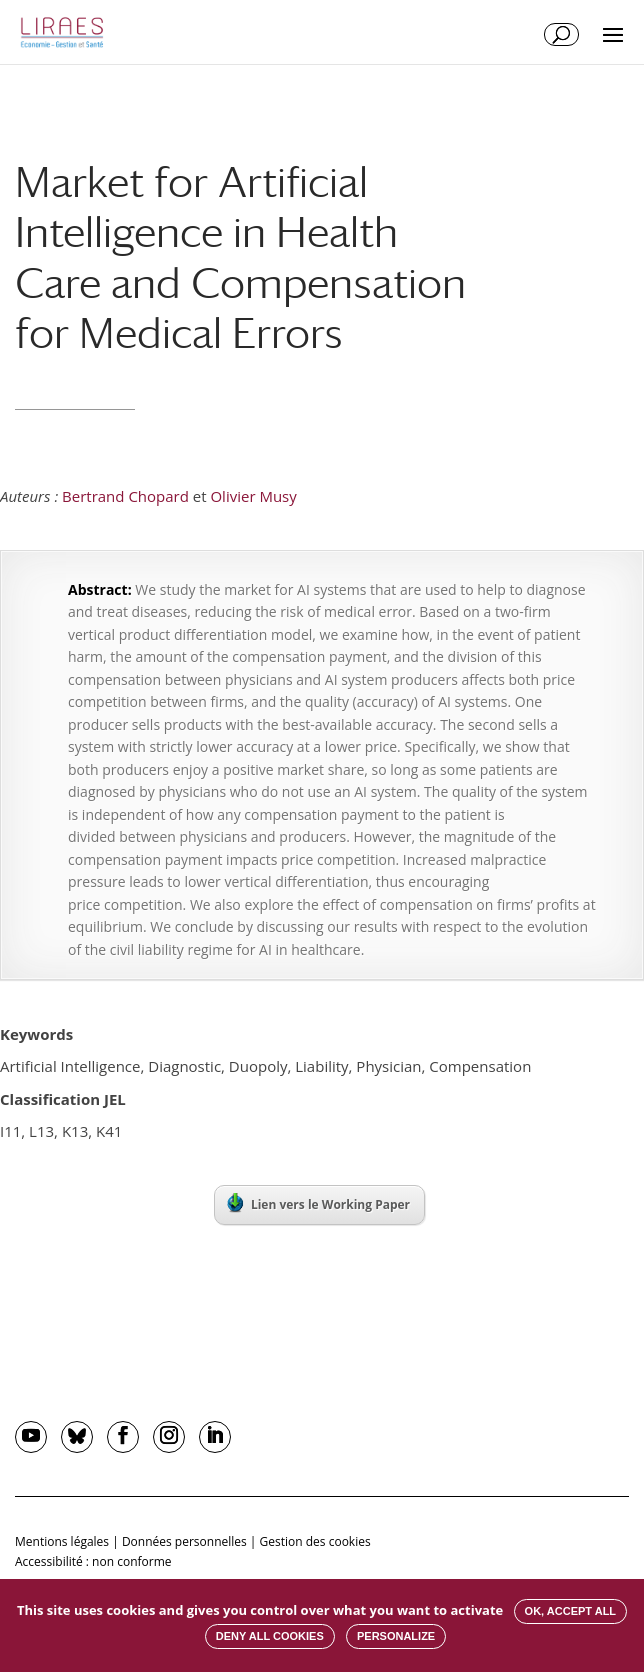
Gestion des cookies (315, 1541)
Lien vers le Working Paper (318, 1203)
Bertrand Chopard (125, 496)
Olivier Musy (253, 496)
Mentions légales (62, 1541)
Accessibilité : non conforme (93, 1561)
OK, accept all (570, 1611)
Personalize (396, 1636)
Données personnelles (184, 1541)
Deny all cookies (270, 1636)
